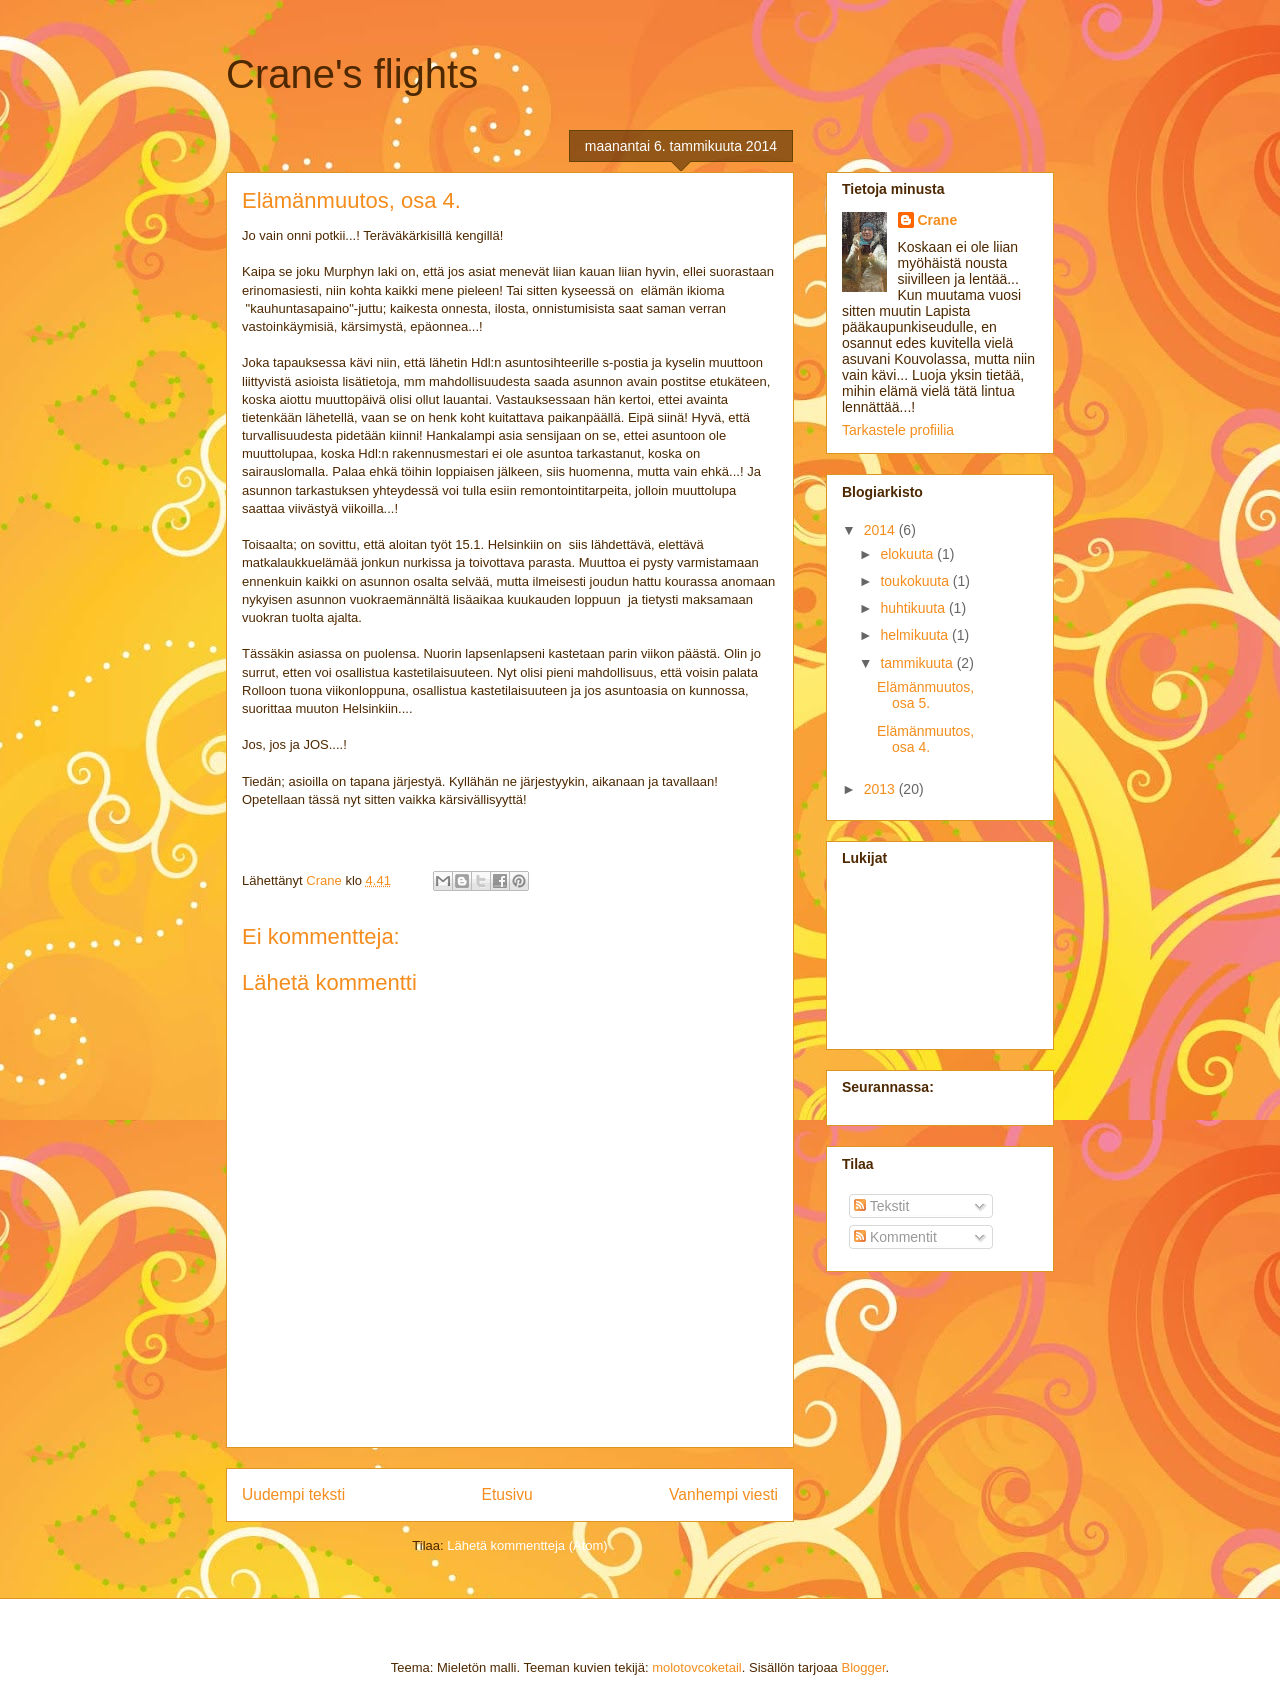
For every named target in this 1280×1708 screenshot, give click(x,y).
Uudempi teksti (293, 1494)
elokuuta (908, 554)
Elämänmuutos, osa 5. (925, 695)
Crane (938, 220)
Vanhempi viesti (723, 1494)
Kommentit (895, 1237)
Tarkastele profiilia (898, 430)
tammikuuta (918, 663)
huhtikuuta (914, 608)
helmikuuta (916, 635)
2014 (881, 530)
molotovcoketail (697, 1667)
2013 (881, 789)
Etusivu (507, 1494)
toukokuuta (916, 581)
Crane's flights (352, 74)
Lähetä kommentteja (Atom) (527, 1545)
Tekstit (881, 1206)
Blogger (863, 1667)
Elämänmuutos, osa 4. (925, 739)
